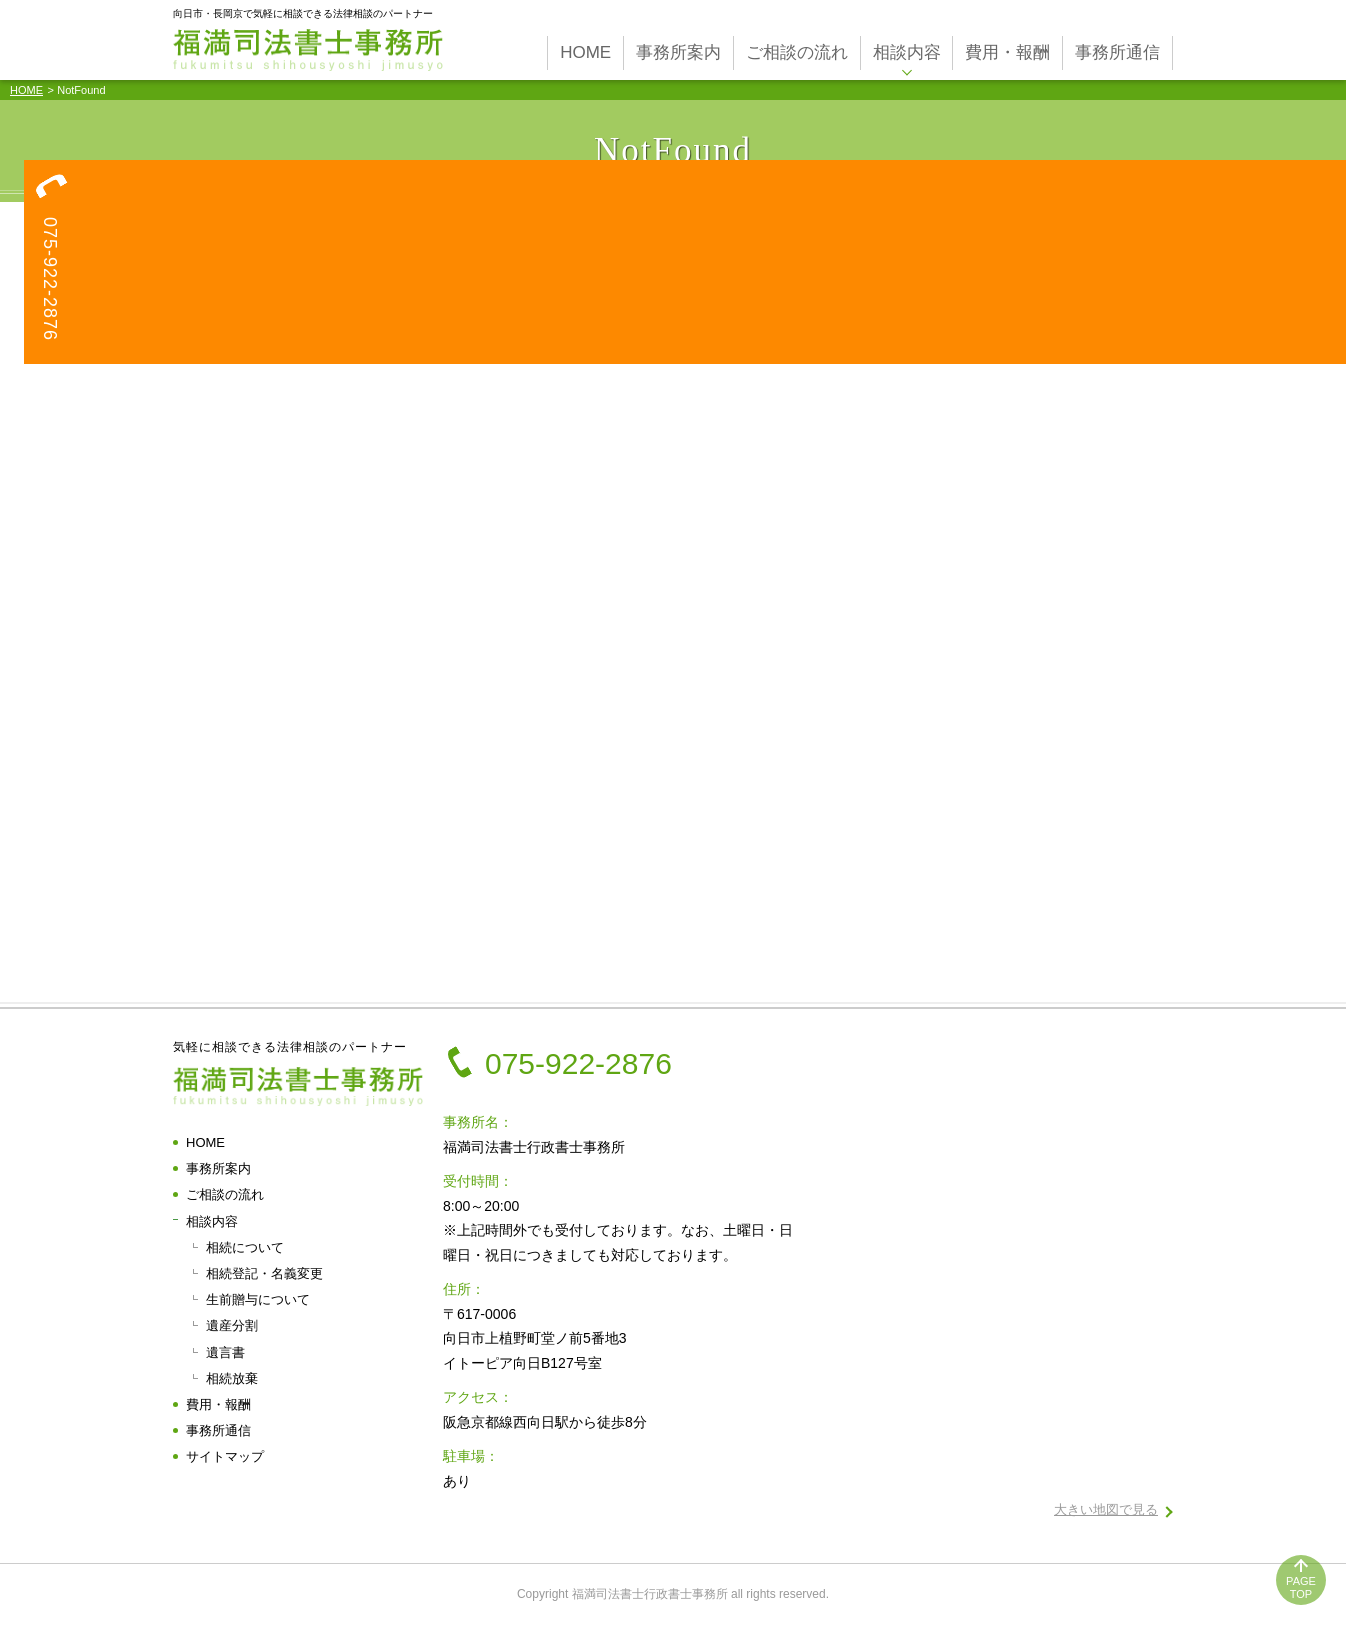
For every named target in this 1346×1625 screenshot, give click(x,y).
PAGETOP (1301, 1587)
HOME (26, 90)
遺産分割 (232, 1325)
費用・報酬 (218, 1404)
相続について (245, 1247)
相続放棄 (232, 1378)
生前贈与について (258, 1299)
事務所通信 (218, 1430)
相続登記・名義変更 (264, 1273)
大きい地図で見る (1106, 1509)
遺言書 (225, 1352)
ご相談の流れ (225, 1194)
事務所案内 (218, 1168)
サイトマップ (225, 1456)
